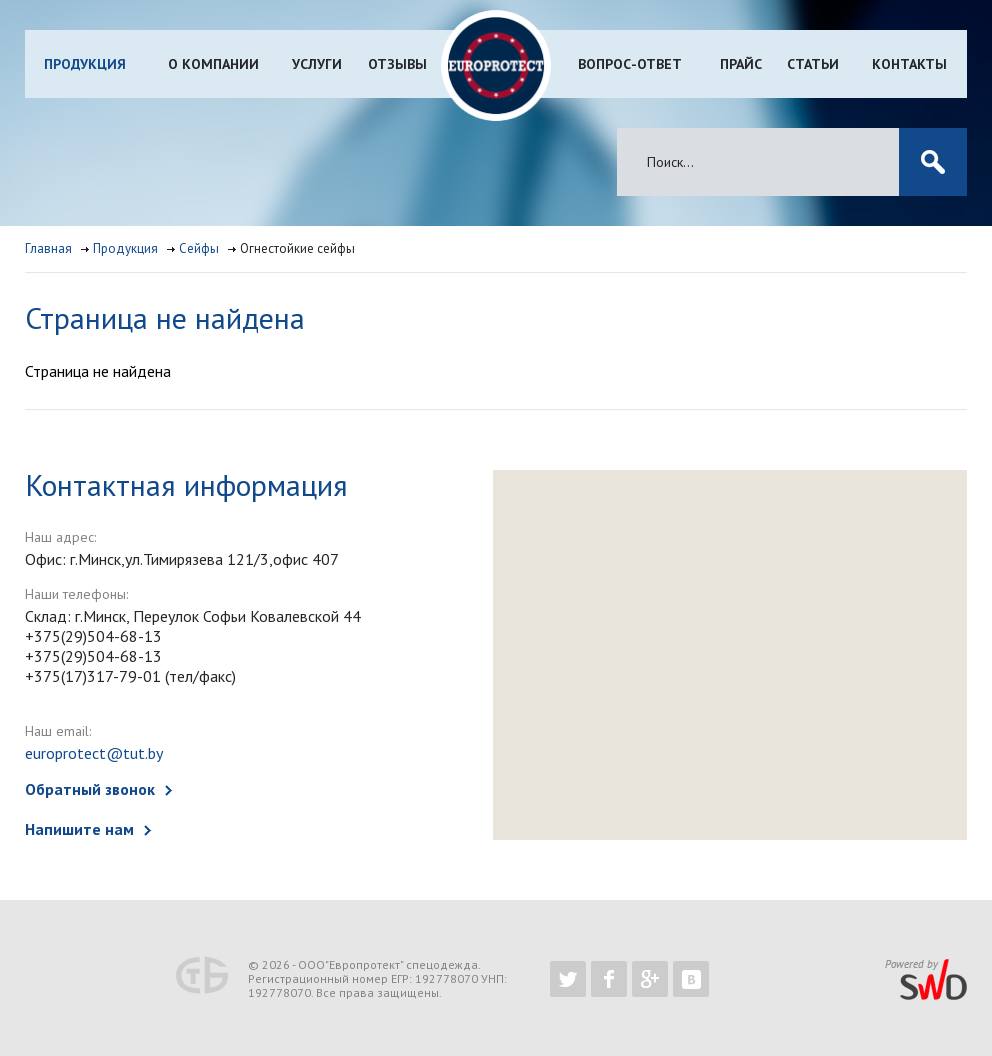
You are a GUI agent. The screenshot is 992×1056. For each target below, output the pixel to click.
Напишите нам (79, 829)
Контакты (909, 64)
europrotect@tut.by (94, 753)
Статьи (813, 64)
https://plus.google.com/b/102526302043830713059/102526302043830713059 (650, 979)
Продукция (85, 64)
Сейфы (199, 248)
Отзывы (397, 64)
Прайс (741, 64)
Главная (48, 248)
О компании (213, 64)
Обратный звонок (90, 789)
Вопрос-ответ (630, 64)
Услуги (317, 64)
